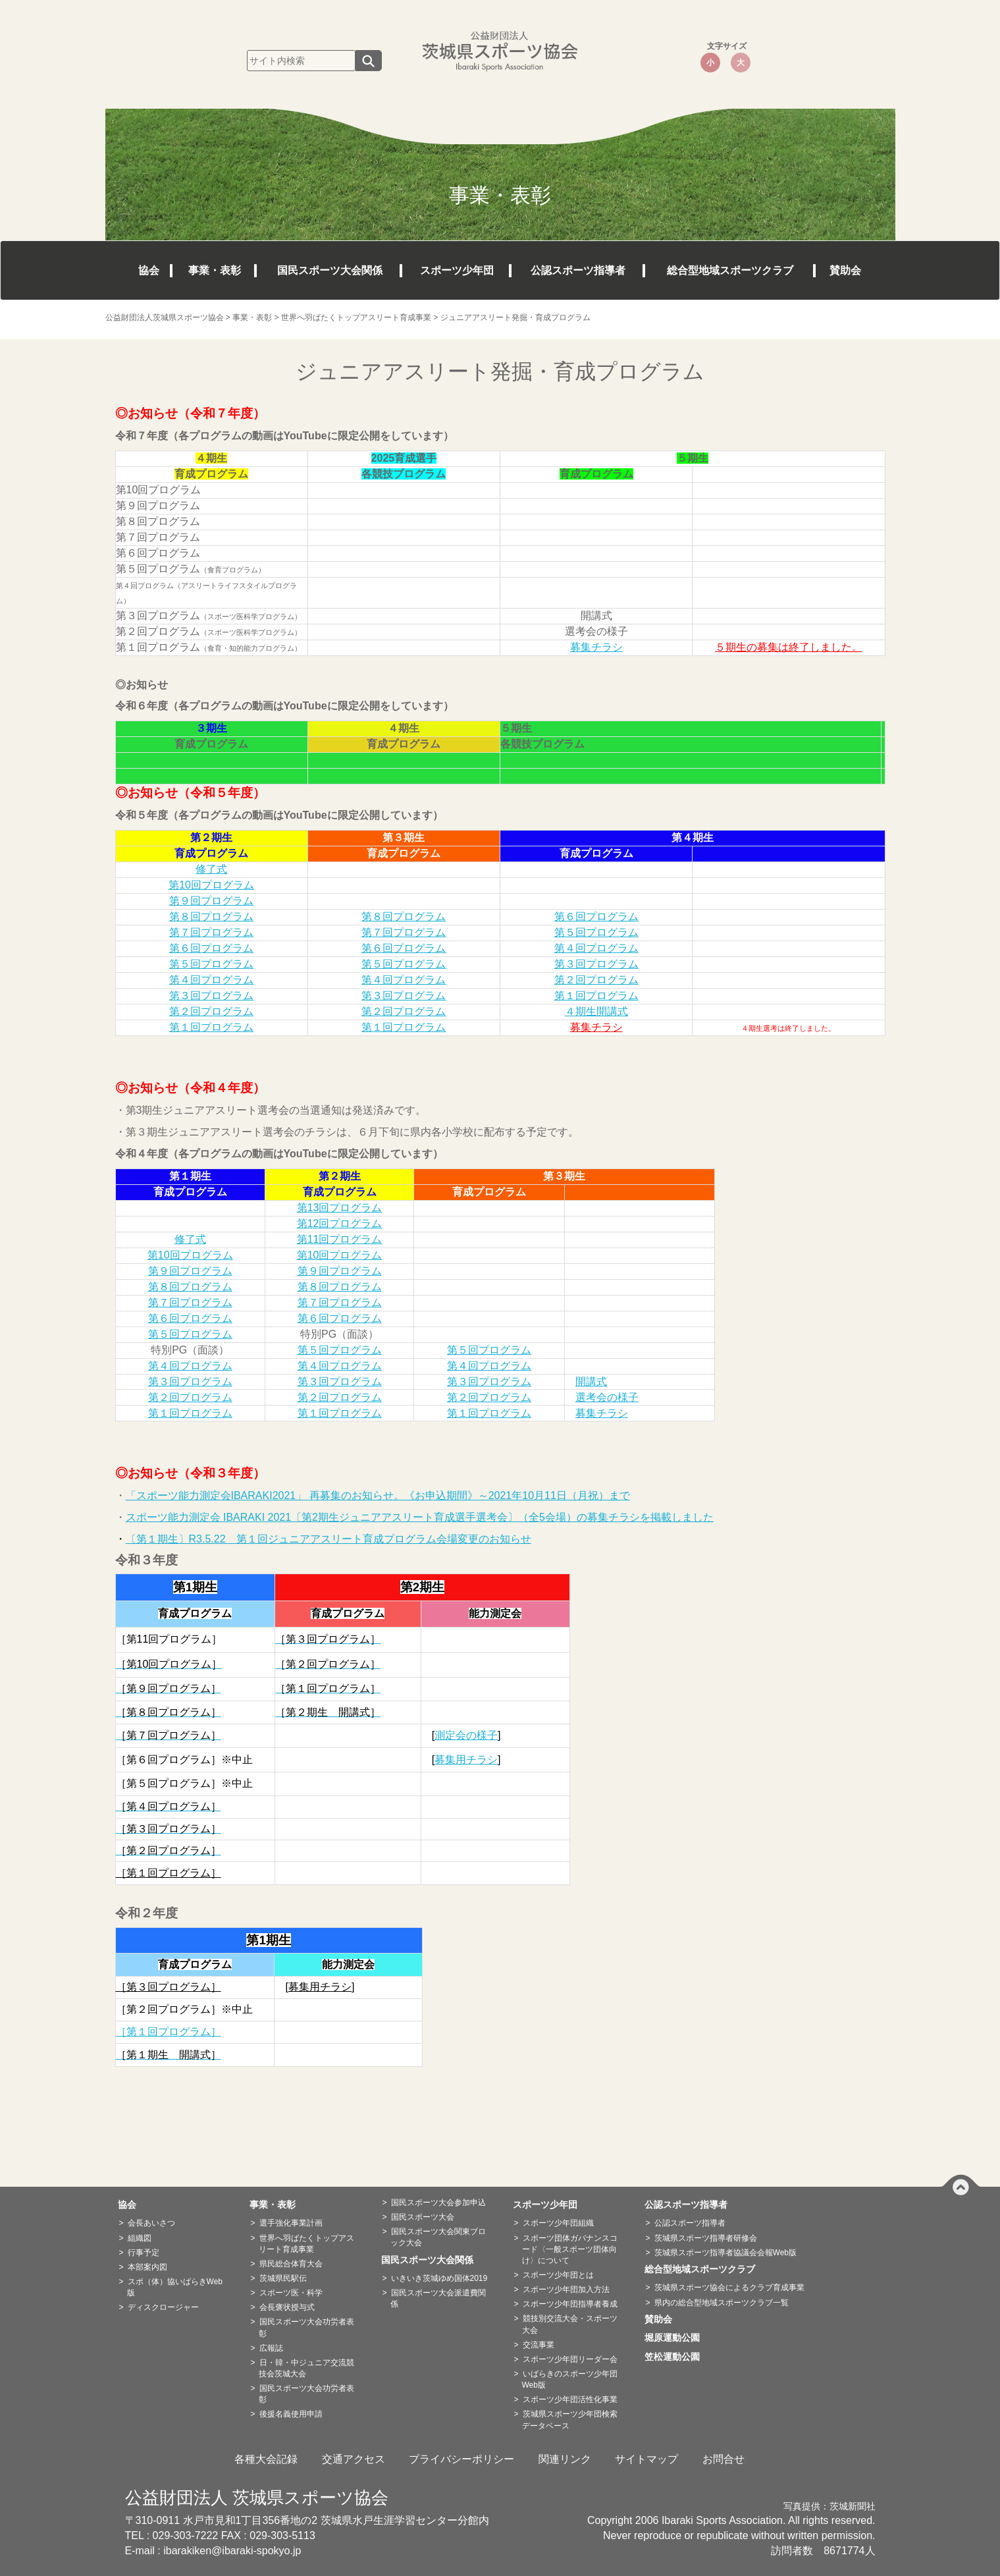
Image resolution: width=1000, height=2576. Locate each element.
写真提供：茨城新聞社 (829, 2506)
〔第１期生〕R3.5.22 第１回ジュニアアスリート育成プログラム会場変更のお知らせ (328, 1539)
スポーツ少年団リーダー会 (570, 2359)
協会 (148, 270)
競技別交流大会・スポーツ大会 (570, 2324)
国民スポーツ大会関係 (329, 270)
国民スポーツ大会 (422, 2217)
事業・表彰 (214, 270)
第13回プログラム (339, 1207)
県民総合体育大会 (291, 2263)
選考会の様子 (607, 1397)
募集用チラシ (466, 1759)
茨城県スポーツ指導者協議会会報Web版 (725, 2252)
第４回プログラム (596, 948)
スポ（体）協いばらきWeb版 (175, 2287)
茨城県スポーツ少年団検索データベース (570, 2419)
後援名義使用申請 (291, 2414)
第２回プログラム (596, 979)
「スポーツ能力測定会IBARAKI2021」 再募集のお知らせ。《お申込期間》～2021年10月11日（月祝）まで (378, 1495)
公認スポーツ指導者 (578, 270)
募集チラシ (596, 647)
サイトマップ (646, 2459)
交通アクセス (353, 2459)
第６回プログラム (596, 916)
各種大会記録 (266, 2459)
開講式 (591, 1381)
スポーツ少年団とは (558, 2275)
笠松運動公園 (677, 2356)
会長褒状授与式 (287, 2307)
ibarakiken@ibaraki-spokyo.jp (232, 2550)
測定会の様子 (466, 1735)
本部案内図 (147, 2267)
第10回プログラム (211, 885)
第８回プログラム (211, 916)
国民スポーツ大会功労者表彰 (306, 2327)
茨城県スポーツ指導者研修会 (705, 2238)
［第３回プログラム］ (168, 1986)
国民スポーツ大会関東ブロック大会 (438, 2237)
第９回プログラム (211, 900)
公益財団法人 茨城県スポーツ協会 (256, 2497)
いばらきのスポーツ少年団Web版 (570, 2379)
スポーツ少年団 (457, 270)
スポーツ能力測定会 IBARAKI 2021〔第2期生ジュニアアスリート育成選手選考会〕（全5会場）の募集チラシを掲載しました (420, 1517)
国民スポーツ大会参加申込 (438, 2202)
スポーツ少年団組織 (558, 2223)
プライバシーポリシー (461, 2459)
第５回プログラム (596, 932)
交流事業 (538, 2344)
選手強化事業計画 (291, 2223)
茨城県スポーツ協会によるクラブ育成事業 (729, 2287)
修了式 (211, 869)
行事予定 (143, 2252)
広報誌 (271, 2348)
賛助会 (845, 270)
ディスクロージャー (163, 2307)
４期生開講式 (596, 1011)
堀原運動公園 (677, 2337)
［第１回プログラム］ (168, 1872)
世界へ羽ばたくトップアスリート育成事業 (306, 2243)
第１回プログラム (596, 995)
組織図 (139, 2238)
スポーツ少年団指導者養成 (570, 2304)
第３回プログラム (596, 964)
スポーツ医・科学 (291, 2292)
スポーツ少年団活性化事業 (570, 2399)
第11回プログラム (339, 1239)
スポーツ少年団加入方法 (566, 2289)
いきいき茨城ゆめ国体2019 (439, 2278)
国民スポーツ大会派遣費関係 (438, 2298)
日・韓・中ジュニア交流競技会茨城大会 (306, 2368)
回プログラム (200, 1334)
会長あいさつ (151, 2223)
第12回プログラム (339, 1223)
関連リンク (565, 2459)
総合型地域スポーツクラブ (730, 270)
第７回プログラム (211, 932)
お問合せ (723, 2459)
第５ (158, 1334)
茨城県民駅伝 (283, 2278)
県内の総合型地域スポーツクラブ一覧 (721, 2302)
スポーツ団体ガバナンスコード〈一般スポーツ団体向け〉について (570, 2249)
